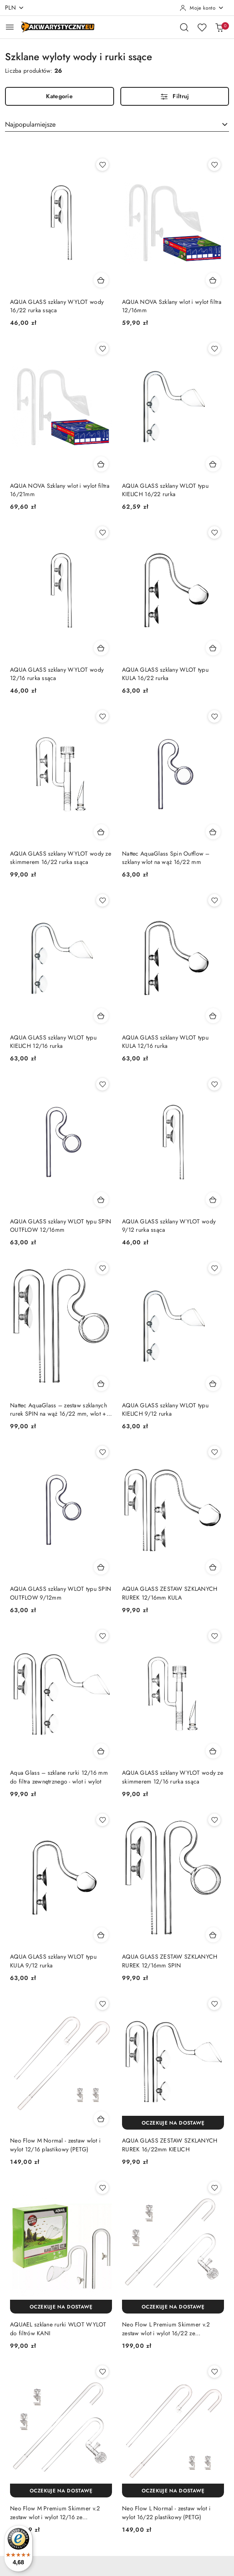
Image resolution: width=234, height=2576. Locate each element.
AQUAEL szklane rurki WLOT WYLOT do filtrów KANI (58, 2328)
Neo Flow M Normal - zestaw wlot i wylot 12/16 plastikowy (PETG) (55, 2144)
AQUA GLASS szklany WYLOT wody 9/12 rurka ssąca (169, 1225)
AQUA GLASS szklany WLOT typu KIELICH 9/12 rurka (165, 1409)
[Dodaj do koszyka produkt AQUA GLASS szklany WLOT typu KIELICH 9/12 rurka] (213, 1383)
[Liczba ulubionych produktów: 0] (201, 27)
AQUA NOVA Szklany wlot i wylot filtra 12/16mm (171, 306)
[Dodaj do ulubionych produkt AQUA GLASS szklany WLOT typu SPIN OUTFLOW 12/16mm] (102, 1084)
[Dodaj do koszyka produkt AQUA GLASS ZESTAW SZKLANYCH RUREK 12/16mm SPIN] (213, 1934)
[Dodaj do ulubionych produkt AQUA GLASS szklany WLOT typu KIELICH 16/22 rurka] (214, 348)
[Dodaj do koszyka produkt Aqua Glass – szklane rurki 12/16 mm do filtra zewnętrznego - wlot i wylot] (101, 1750)
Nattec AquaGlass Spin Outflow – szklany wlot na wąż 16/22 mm (166, 857)
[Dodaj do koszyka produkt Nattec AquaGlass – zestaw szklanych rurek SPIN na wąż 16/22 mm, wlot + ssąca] (101, 1383)
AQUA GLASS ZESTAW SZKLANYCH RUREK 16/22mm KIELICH (170, 2144)
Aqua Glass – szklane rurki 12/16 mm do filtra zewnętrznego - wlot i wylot (59, 1776)
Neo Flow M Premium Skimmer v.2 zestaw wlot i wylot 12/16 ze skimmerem (55, 2512)
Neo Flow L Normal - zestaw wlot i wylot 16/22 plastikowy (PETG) (166, 2512)
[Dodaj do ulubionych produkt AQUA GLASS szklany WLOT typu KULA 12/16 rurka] (214, 900)
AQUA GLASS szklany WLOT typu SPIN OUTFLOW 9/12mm (60, 1593)
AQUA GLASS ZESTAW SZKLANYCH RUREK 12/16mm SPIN (170, 1960)
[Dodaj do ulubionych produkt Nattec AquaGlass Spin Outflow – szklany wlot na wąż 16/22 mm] (214, 716)
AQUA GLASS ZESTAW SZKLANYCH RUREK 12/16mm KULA (170, 1593)
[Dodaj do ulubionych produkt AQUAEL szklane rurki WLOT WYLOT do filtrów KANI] (102, 2187)
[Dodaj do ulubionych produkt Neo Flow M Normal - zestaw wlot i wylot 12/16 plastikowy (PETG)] (102, 2004)
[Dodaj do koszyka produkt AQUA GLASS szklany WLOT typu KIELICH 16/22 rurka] (213, 463)
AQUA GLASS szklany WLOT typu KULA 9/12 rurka (53, 1960)
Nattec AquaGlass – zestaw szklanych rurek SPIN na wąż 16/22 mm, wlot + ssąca (58, 1409)
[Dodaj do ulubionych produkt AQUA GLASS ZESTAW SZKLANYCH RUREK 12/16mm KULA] (214, 1452)
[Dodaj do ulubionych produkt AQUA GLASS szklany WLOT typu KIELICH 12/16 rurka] (102, 900)
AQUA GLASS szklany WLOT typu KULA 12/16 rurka (165, 1041)
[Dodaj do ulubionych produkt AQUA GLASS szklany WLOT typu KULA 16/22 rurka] (214, 532)
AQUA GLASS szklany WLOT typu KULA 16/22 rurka (165, 673)
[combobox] (117, 124)
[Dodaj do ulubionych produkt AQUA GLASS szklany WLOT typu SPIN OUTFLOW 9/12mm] (102, 1452)
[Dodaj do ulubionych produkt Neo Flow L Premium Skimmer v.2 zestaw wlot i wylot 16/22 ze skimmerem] (214, 2187)
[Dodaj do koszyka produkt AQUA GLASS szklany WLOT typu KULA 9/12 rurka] (101, 1934)
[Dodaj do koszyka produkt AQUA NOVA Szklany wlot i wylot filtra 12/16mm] (213, 280)
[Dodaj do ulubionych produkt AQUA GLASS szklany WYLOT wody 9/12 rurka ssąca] (214, 1084)
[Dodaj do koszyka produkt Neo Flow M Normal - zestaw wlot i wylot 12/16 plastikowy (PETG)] (101, 2118)
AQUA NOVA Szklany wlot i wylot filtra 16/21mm (59, 490)
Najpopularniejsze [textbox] (30, 124)
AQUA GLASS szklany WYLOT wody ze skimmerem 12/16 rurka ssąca (172, 1776)
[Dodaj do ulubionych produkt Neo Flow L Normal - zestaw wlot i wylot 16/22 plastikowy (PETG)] (214, 2371)
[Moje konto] (202, 8)
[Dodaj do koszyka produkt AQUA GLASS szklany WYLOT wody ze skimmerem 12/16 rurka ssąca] (213, 1750)
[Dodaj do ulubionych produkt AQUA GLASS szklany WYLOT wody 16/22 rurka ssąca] (102, 164)
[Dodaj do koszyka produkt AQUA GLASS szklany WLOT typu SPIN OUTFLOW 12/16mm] (101, 1199)
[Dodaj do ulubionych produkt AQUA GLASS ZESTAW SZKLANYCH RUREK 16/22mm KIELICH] (214, 2004)
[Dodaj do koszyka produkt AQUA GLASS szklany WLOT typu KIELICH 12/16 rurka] (101, 1015)
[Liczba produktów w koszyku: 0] (219, 27)
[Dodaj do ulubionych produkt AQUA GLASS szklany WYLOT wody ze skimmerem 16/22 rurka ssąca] (102, 716)
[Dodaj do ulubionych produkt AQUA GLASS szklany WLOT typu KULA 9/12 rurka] (102, 1820)
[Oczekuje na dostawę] (173, 2123)
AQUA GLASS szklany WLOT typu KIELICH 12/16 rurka (53, 1041)
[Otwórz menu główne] (10, 27)
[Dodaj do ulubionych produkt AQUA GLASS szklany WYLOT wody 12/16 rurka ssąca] (102, 532)
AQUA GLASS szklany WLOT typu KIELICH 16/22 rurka (165, 490)
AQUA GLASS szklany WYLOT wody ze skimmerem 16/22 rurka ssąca (60, 857)
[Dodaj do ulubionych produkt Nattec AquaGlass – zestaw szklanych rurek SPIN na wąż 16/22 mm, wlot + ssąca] (102, 1268)
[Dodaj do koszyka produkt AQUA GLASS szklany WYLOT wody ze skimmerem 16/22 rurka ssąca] (101, 831)
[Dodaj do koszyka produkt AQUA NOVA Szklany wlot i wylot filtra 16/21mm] (101, 463)
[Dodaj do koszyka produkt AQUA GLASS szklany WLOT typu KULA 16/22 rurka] (213, 647)
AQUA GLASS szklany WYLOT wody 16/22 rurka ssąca (57, 306)
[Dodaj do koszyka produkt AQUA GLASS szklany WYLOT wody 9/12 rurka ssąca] (213, 1199)
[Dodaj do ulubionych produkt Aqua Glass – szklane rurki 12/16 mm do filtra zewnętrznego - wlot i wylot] (102, 1636)
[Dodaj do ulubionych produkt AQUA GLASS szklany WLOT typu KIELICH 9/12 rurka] (214, 1268)
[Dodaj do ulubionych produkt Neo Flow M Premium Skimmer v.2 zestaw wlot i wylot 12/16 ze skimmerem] (102, 2371)
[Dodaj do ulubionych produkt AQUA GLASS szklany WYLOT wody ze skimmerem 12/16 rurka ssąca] (214, 1636)
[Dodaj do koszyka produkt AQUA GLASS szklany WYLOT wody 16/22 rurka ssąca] (101, 280)
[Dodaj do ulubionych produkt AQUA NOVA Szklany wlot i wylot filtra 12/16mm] (214, 164)
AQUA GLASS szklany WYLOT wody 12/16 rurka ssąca (57, 673)
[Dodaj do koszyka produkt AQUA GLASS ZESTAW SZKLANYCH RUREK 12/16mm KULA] (213, 1567)
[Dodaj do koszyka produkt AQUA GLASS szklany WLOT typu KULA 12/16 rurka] (213, 1015)
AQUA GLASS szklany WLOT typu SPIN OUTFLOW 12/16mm (60, 1225)
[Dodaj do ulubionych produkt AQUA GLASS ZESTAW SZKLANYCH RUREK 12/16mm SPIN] (214, 1820)
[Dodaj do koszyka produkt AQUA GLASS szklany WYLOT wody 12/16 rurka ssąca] (101, 647)
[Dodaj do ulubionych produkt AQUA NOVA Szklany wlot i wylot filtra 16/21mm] (102, 348)
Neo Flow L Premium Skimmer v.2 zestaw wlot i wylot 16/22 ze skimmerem (166, 2328)
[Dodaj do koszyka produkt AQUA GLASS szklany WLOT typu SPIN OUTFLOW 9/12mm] (101, 1567)
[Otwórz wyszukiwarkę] (184, 27)
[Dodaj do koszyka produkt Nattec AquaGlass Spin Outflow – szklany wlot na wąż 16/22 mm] (213, 831)
